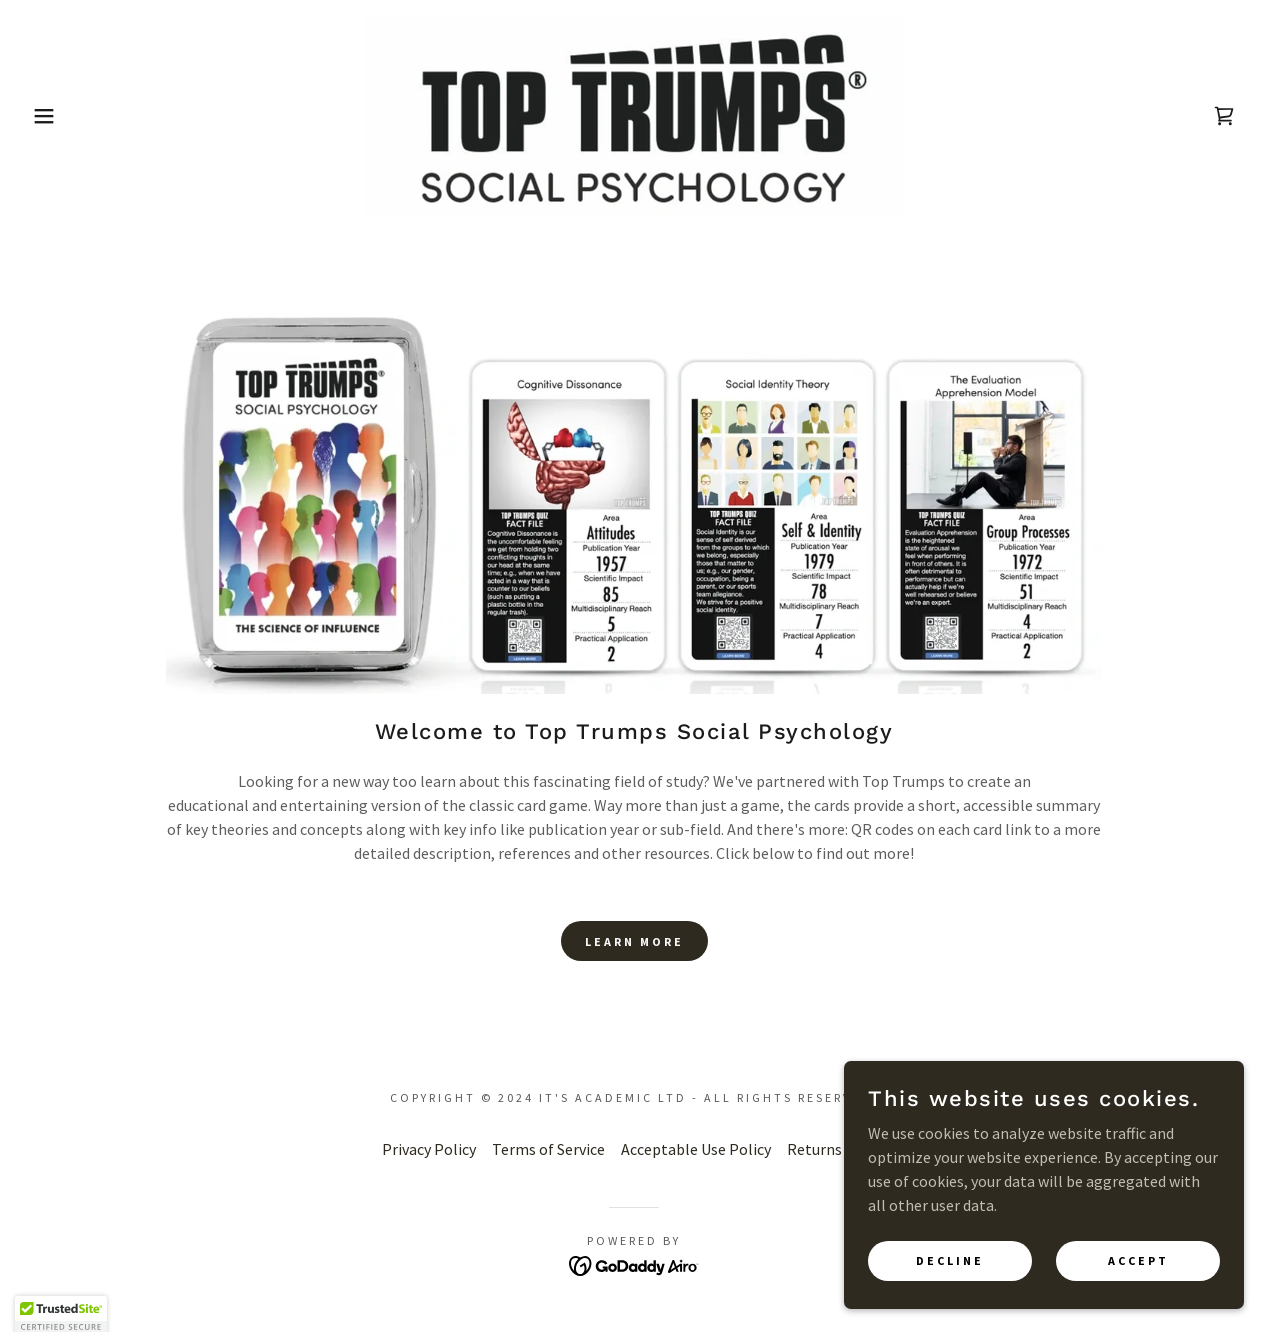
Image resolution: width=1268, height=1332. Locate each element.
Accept (1138, 1260)
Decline (950, 1260)
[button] (63, 116)
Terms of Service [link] (548, 1149)
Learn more (634, 941)
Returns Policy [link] (837, 1149)
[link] (634, 114)
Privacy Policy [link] (429, 1149)
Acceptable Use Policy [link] (696, 1149)
